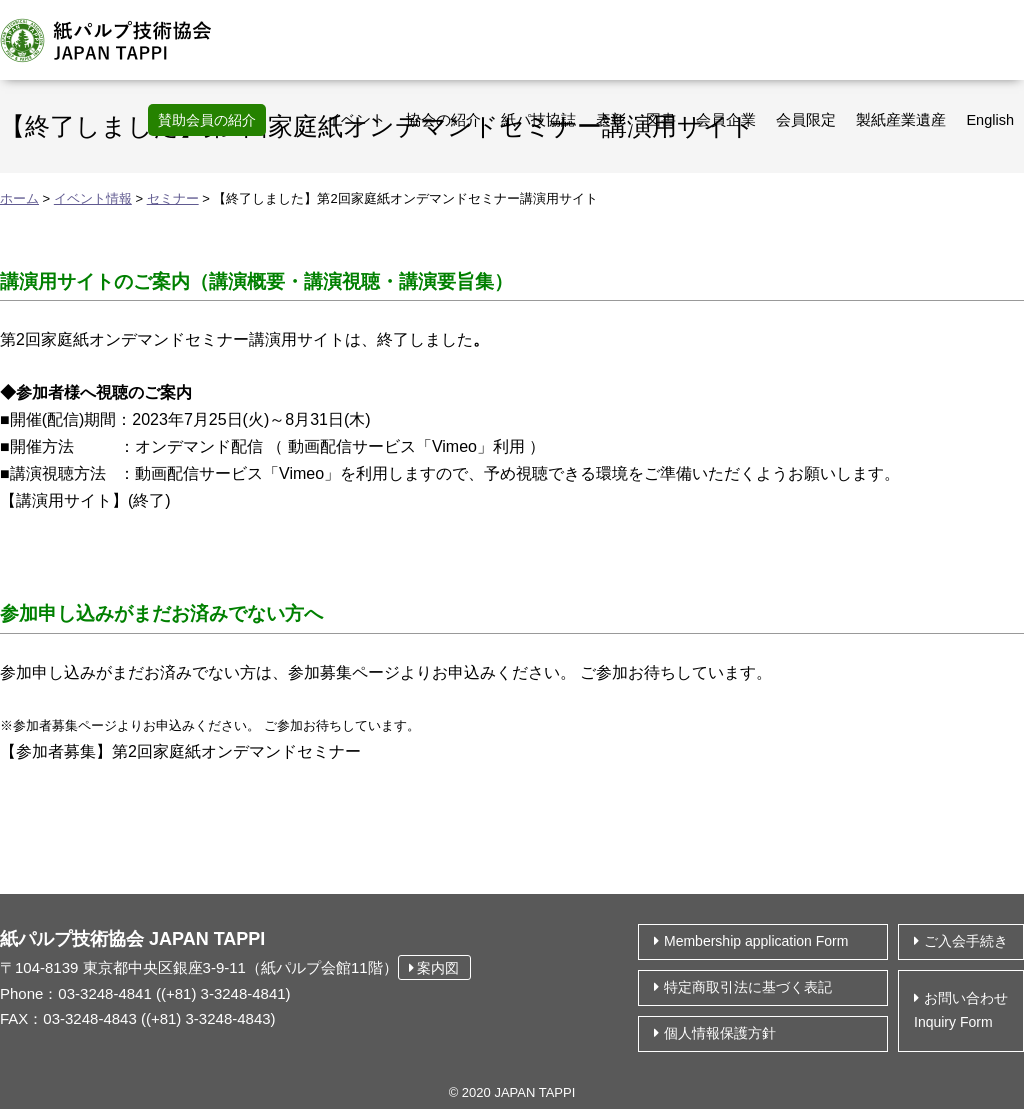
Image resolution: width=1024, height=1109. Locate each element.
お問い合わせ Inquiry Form (961, 1010)
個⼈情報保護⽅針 (720, 1033)
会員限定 (806, 120)
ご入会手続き (966, 941)
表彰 (611, 120)
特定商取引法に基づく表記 (748, 987)
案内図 (434, 968)
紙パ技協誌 (538, 120)
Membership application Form (756, 941)
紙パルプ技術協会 (117, 40)
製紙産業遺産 (901, 120)
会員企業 (726, 120)
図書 (661, 120)
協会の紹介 (443, 120)
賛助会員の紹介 (207, 120)
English (990, 120)
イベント (356, 120)
